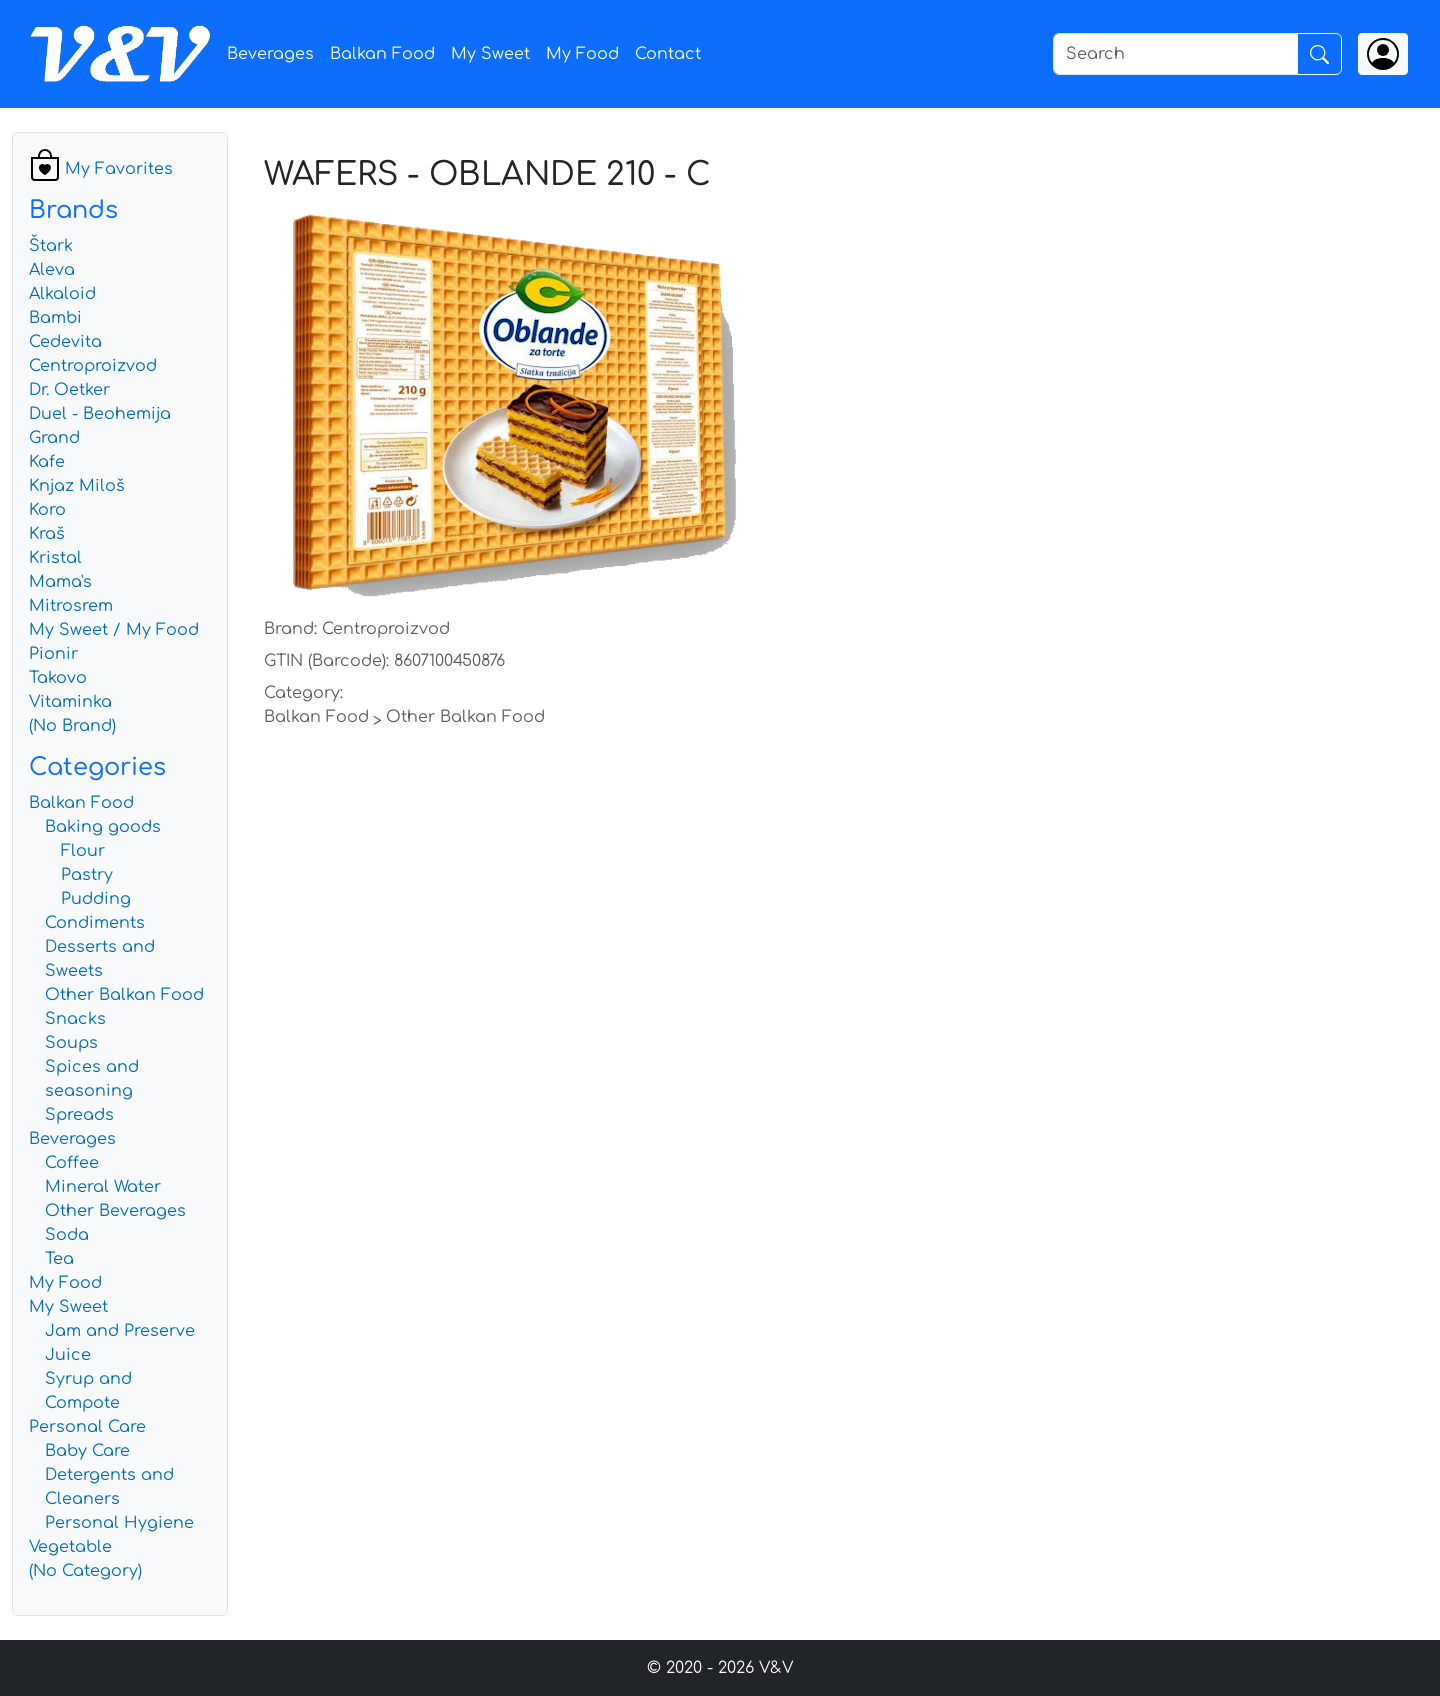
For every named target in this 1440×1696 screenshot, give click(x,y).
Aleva (52, 270)
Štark (51, 246)
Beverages (270, 54)
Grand (54, 438)
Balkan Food (382, 54)
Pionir (53, 654)
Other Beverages (115, 1211)
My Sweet (490, 54)
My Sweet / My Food (114, 630)
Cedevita (65, 342)
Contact (668, 54)
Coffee (72, 1163)
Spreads (79, 1115)
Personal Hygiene (119, 1523)
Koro (47, 510)
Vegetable (70, 1547)
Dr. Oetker (69, 390)
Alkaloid (62, 294)
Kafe (47, 462)
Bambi (55, 318)
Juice (68, 1355)
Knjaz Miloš (77, 486)
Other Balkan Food (124, 995)
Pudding (96, 899)
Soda (67, 1235)
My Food (582, 54)
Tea (59, 1259)
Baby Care (87, 1451)
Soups (71, 1043)
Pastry (87, 875)
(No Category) (85, 1571)
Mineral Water (103, 1187)
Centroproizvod (93, 366)
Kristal (55, 558)
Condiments (95, 923)
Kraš (47, 534)
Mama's (60, 582)
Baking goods (103, 827)
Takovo (58, 678)
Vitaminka (70, 702)
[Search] (1175, 54)
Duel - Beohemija (100, 414)
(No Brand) (72, 726)
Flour (83, 851)
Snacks (75, 1019)
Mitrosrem (71, 606)
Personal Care (87, 1427)
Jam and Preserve (120, 1331)
